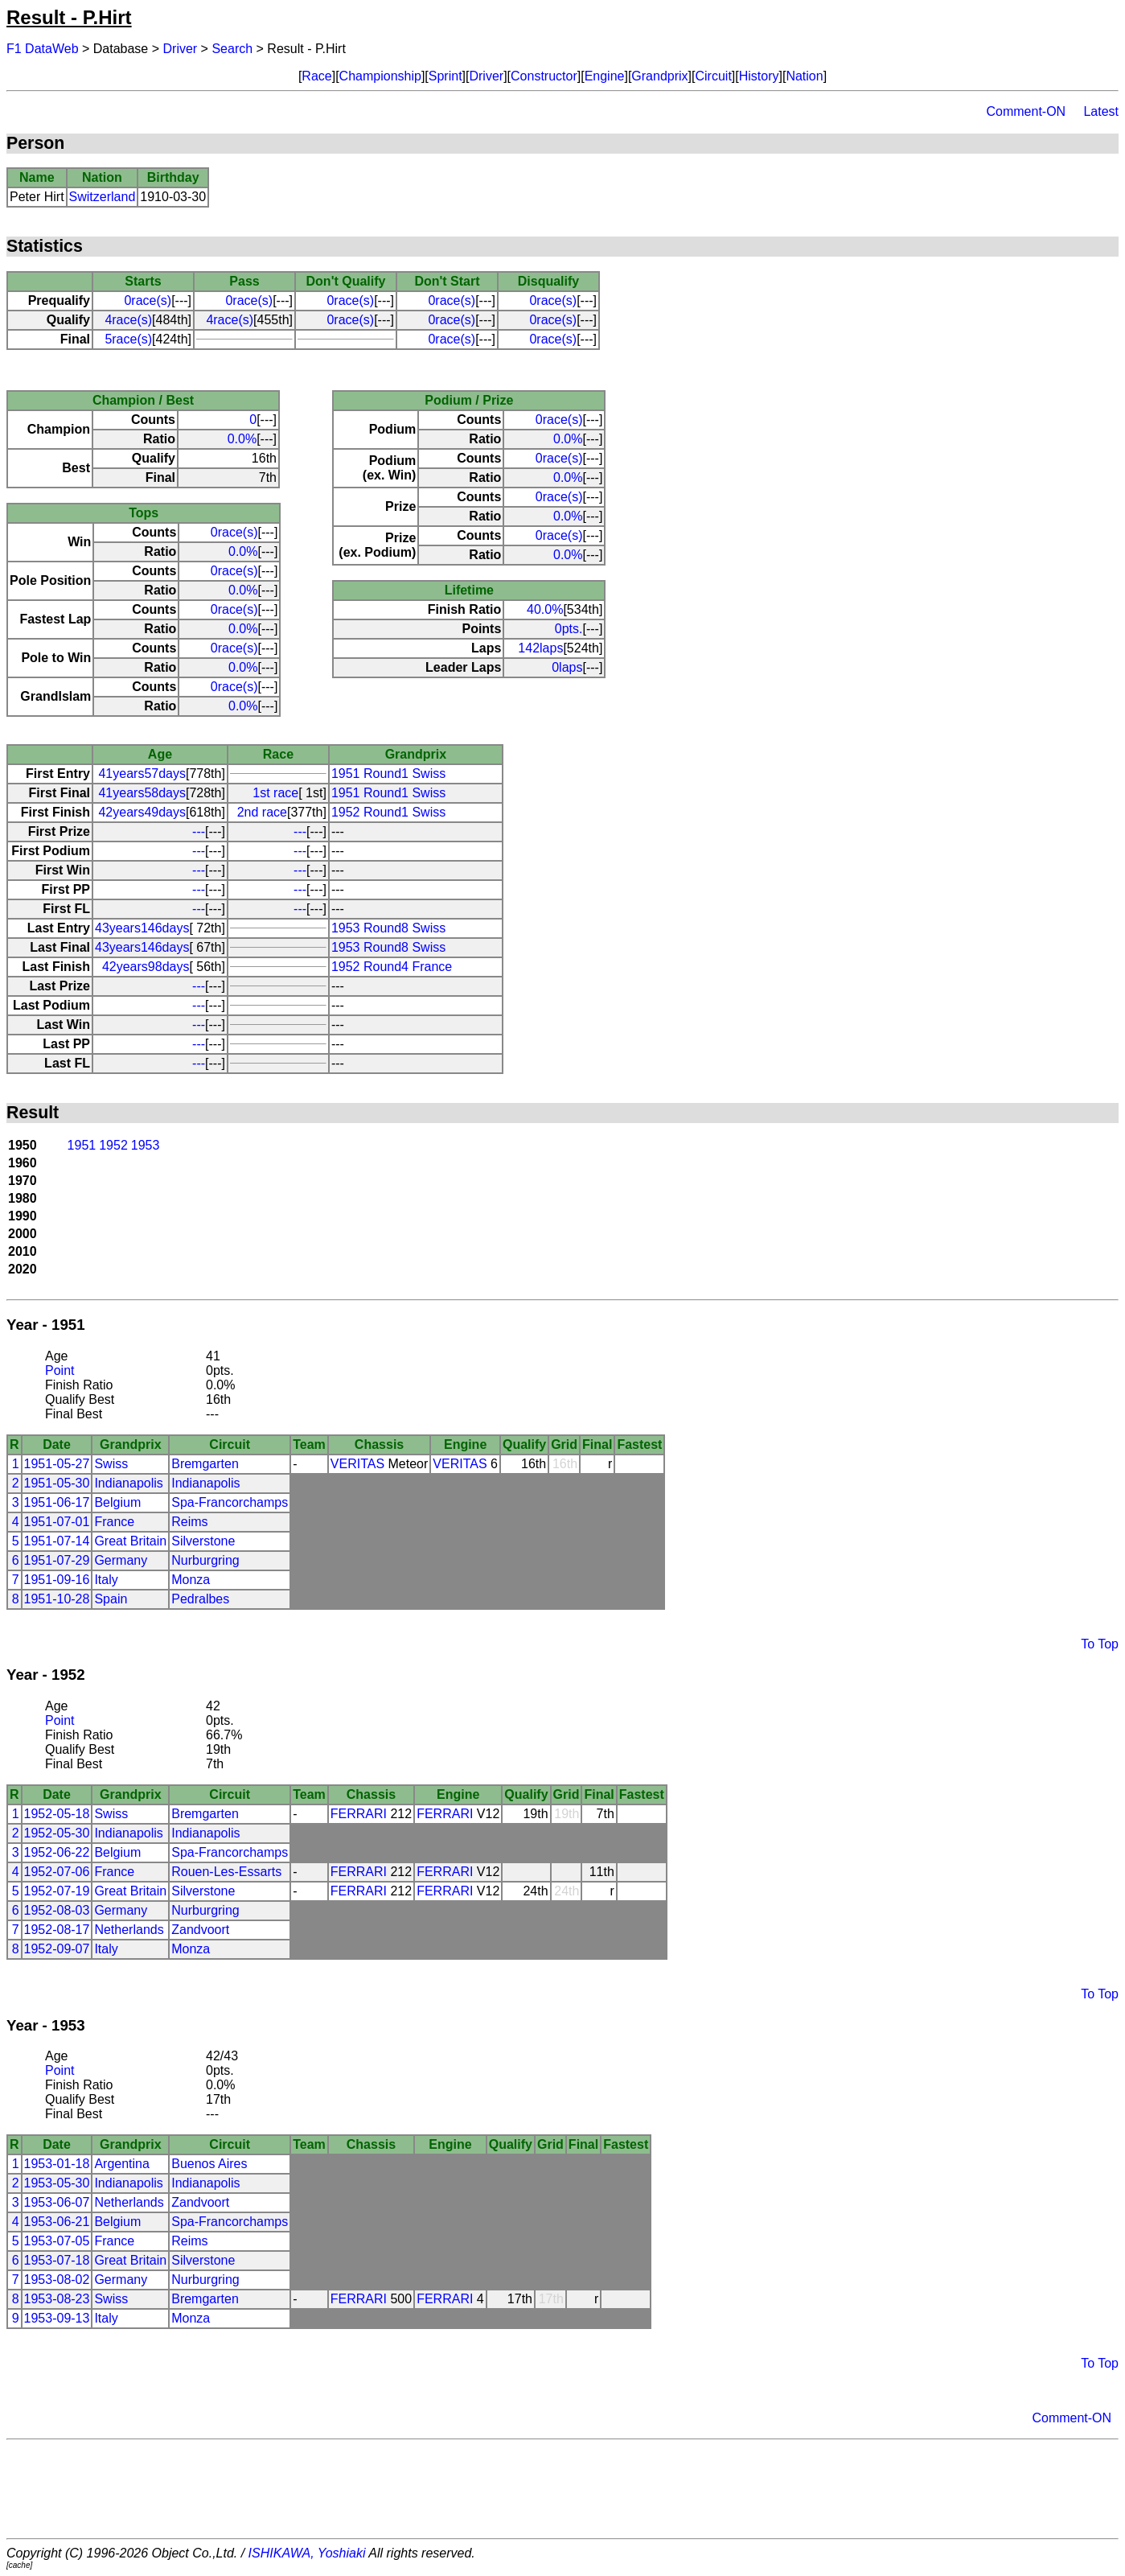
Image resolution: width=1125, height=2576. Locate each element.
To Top (1100, 1644)
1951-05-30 (57, 1483)
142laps (540, 648)
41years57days (142, 773)
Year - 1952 (45, 1674)
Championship (380, 76)
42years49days (142, 812)
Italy (105, 1579)
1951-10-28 (57, 1599)
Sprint (445, 76)
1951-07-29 (57, 1560)
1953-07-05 (57, 2241)
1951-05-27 (57, 1464)
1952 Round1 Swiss (388, 812)
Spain (110, 1599)
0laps (567, 667)
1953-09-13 (57, 2318)
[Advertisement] (563, 2489)
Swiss (111, 1464)
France (114, 1522)
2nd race (262, 812)
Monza (190, 1579)
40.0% (545, 609)
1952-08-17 (57, 1929)
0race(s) (147, 300)
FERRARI (359, 1814)
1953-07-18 (57, 2260)
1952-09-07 (57, 1949)
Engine (605, 76)
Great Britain (130, 1541)
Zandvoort (200, 1929)
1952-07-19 (57, 1891)
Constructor (544, 76)
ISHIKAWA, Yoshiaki (307, 2553)
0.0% (242, 439)
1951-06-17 (57, 1502)
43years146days (142, 928)
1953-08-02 (57, 2279)
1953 (145, 1145)
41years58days (142, 793)
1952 (113, 1145)
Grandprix (659, 76)
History (759, 76)
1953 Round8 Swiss (388, 928)
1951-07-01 (57, 1522)
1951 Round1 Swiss (388, 773)
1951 (82, 1145)
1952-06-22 (57, 1852)
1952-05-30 (57, 1833)
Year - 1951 (45, 1324)
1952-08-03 (57, 1910)
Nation (804, 76)
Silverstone (203, 1541)
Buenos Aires (209, 2164)
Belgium (117, 1502)
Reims (189, 1522)
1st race (275, 793)
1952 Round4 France (391, 966)
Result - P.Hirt (69, 17)
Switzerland (102, 197)
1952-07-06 (57, 1872)
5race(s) (128, 339)
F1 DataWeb (42, 49)
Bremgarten (205, 1464)
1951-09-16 (57, 1579)
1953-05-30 (57, 2183)
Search (232, 49)
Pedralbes (200, 1599)
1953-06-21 (57, 2221)
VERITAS (357, 1464)
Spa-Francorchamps (229, 1502)
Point (59, 1370)
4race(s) (128, 320)
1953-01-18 (57, 2164)
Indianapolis (128, 1483)
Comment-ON (1025, 111)
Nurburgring (205, 1560)
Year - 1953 (45, 2025)
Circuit (713, 76)
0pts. (569, 629)
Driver (180, 49)
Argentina (122, 2164)
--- (198, 831)
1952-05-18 (57, 1814)
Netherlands (128, 1929)
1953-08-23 (57, 2299)
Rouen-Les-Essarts (226, 1872)
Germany (120, 1560)
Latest (1101, 111)
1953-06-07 (57, 2202)
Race (316, 76)
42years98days (146, 966)
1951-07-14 (57, 1541)
